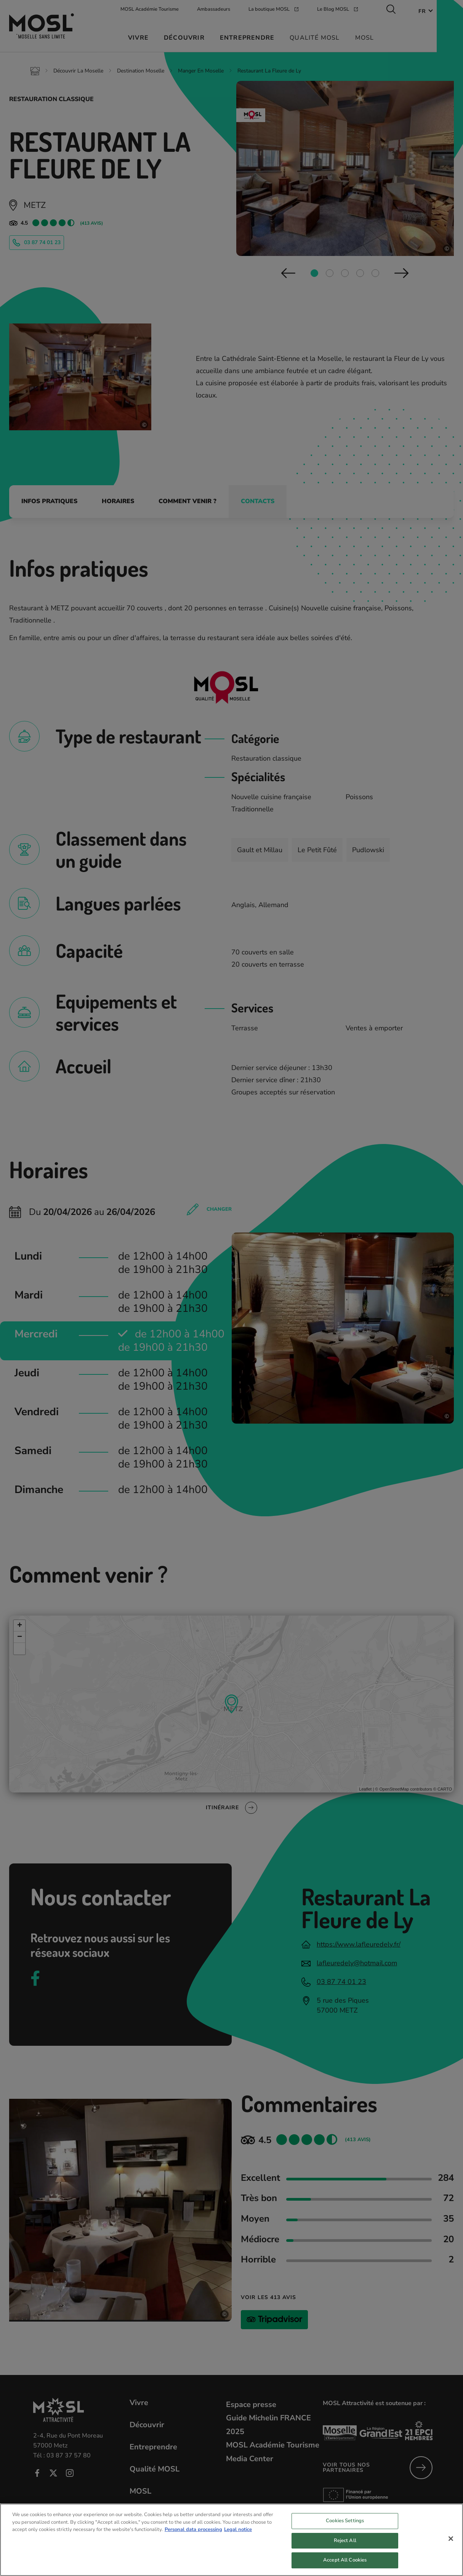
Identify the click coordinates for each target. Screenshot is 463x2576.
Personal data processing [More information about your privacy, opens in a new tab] (193, 2539)
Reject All (345, 2550)
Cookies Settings (345, 2530)
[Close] (450, 2548)
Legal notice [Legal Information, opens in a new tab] (238, 2539)
